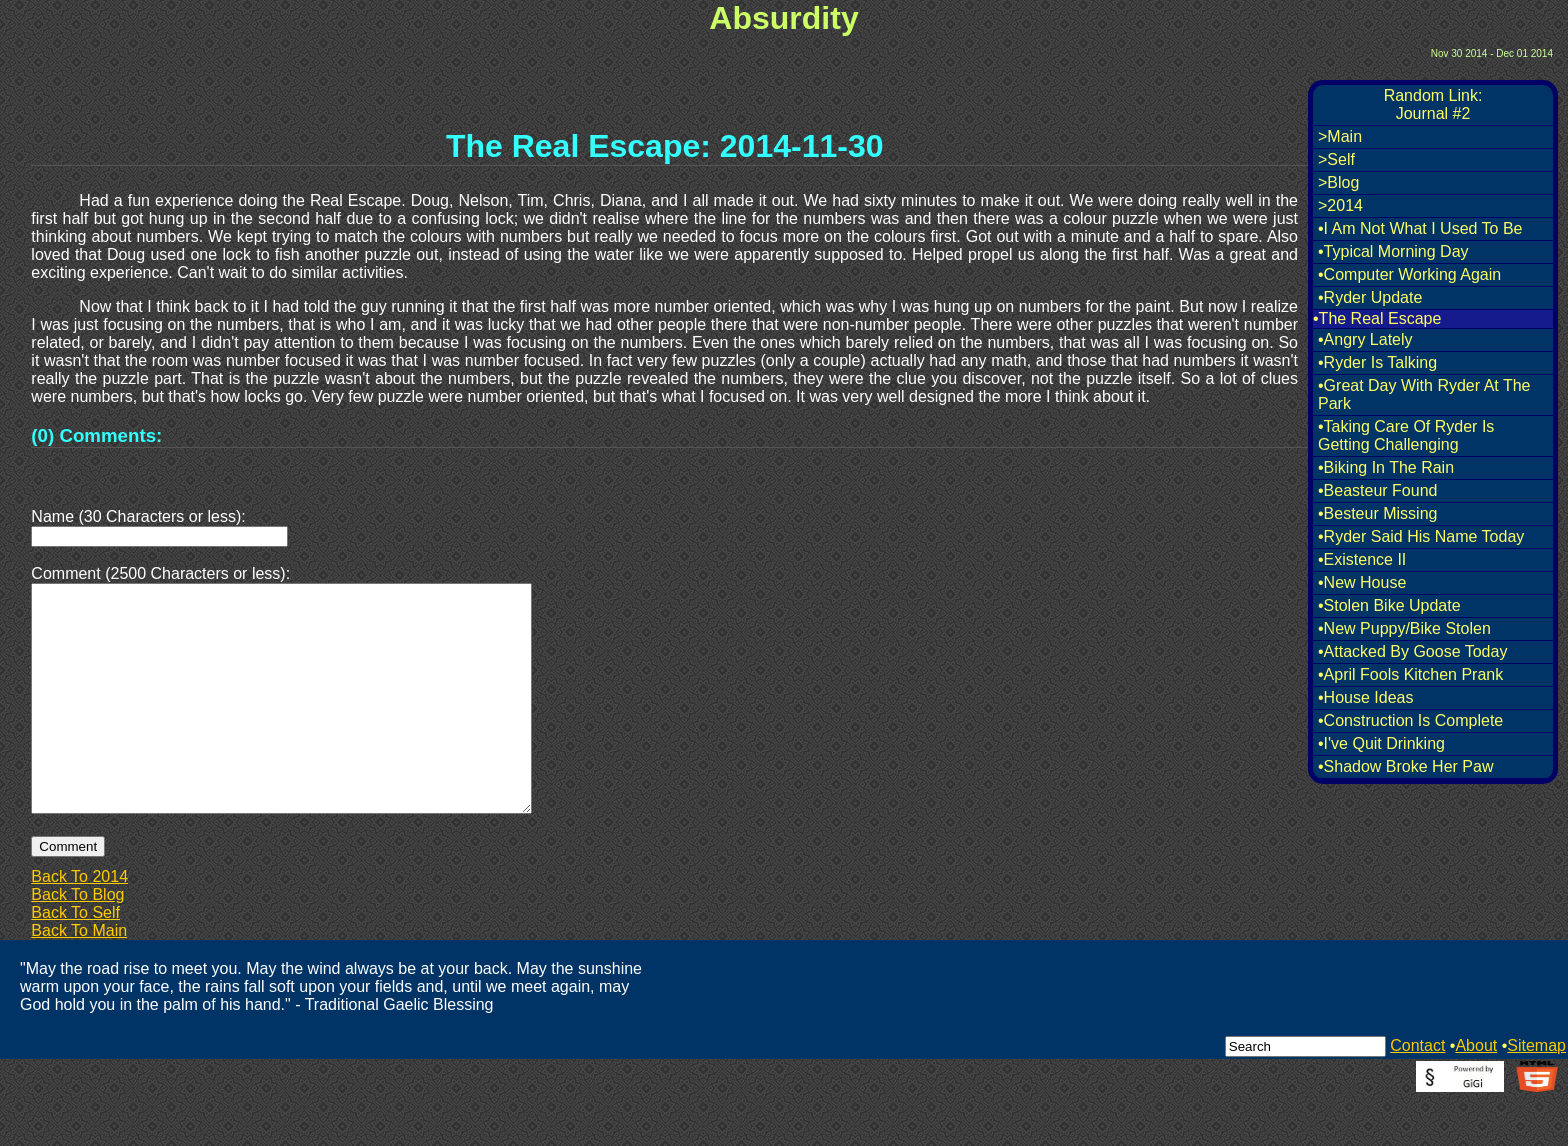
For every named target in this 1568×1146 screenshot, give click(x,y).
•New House (1362, 582)
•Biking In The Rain (1386, 467)
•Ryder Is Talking (1377, 362)
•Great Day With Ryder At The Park (1424, 394)
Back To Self (75, 960)
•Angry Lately (1365, 339)
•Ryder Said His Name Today (1421, 536)
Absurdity (783, 18)
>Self (1336, 159)
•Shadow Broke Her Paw (1405, 766)
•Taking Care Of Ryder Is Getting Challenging (1406, 435)
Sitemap (1536, 1093)
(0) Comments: (96, 435)
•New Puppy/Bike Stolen (1404, 628)
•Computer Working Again (1409, 274)
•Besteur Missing (1377, 513)
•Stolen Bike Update (1389, 605)
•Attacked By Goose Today (1412, 651)
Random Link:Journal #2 (1433, 104)
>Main (1340, 136)
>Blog (1338, 182)
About (1476, 1093)
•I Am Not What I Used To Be (1420, 228)
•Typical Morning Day (1393, 251)
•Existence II (1362, 559)
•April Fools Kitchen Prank (1410, 674)
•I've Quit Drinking (1381, 743)
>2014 (1340, 205)
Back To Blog (77, 942)
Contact (1417, 1093)
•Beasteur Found (1377, 490)
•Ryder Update (1370, 297)
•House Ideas (1365, 697)
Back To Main (79, 978)
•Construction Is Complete (1410, 720)
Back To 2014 (79, 924)
